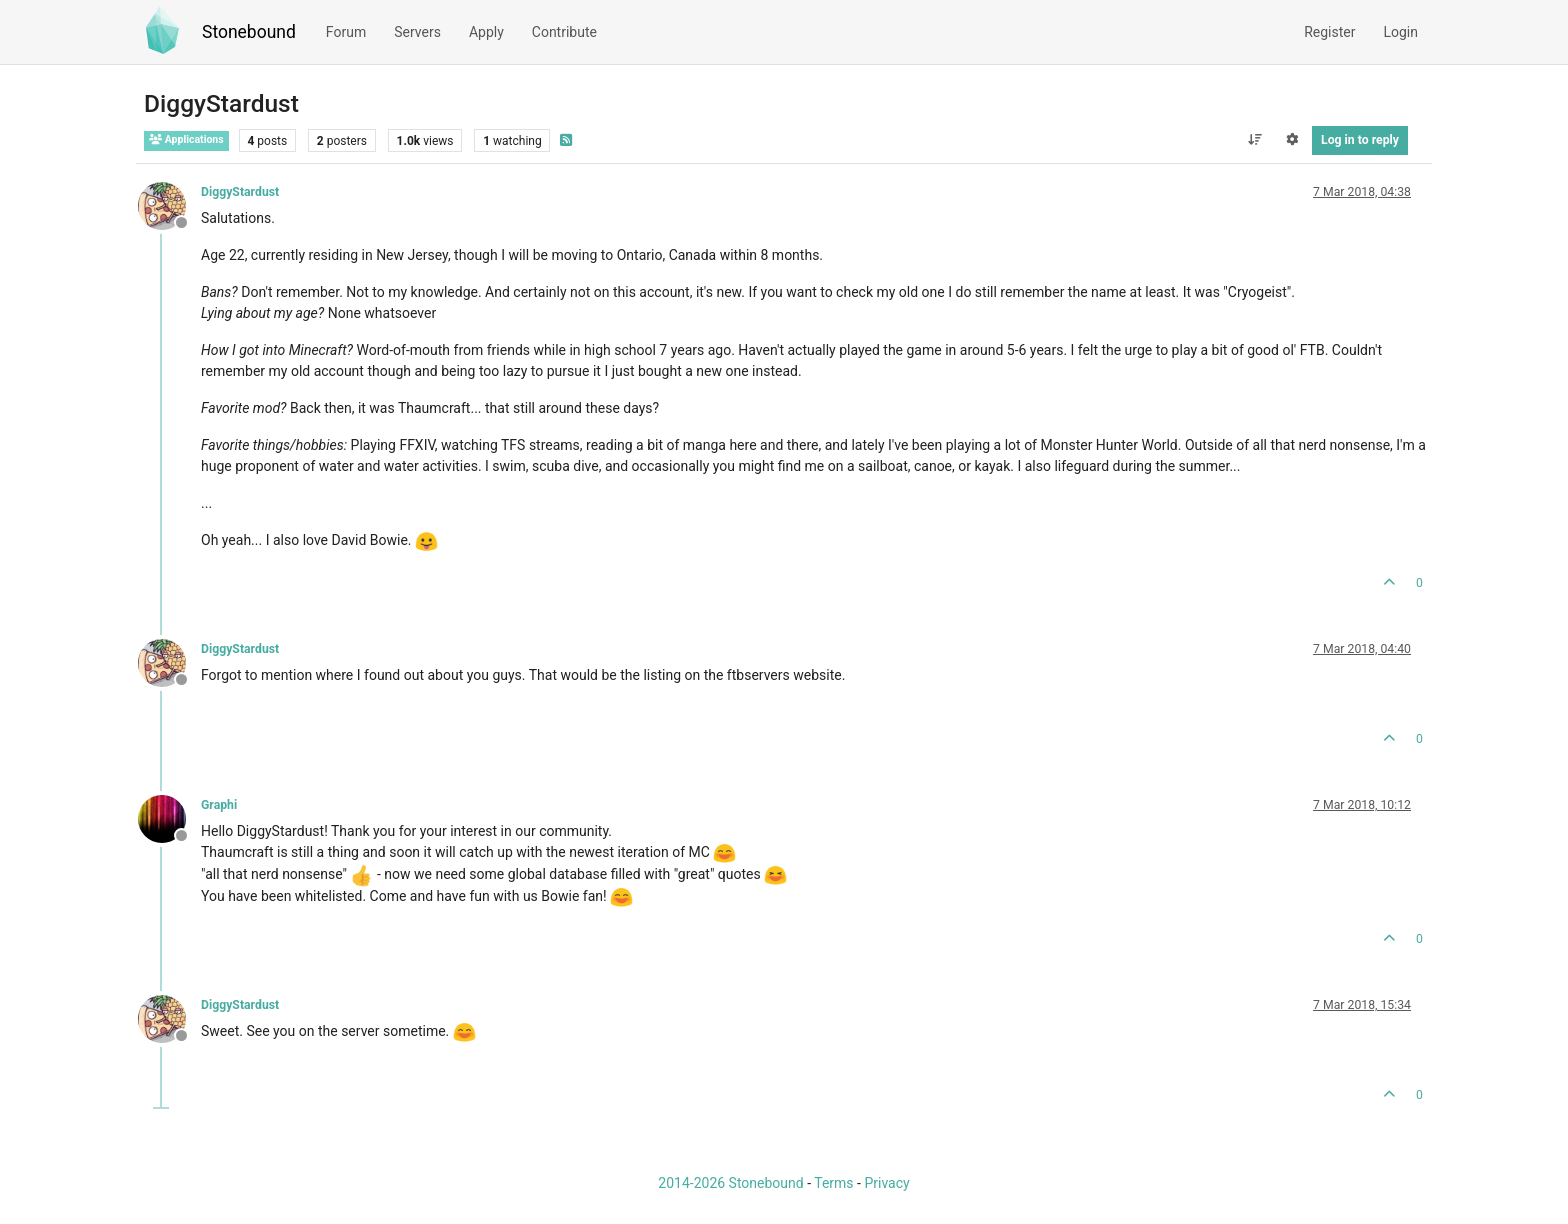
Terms (833, 1183)
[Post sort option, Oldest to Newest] (1254, 140)
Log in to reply (1360, 140)
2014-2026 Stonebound (730, 1183)
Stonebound (249, 32)
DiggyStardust (240, 192)
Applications (186, 139)
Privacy (886, 1183)
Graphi (219, 805)
